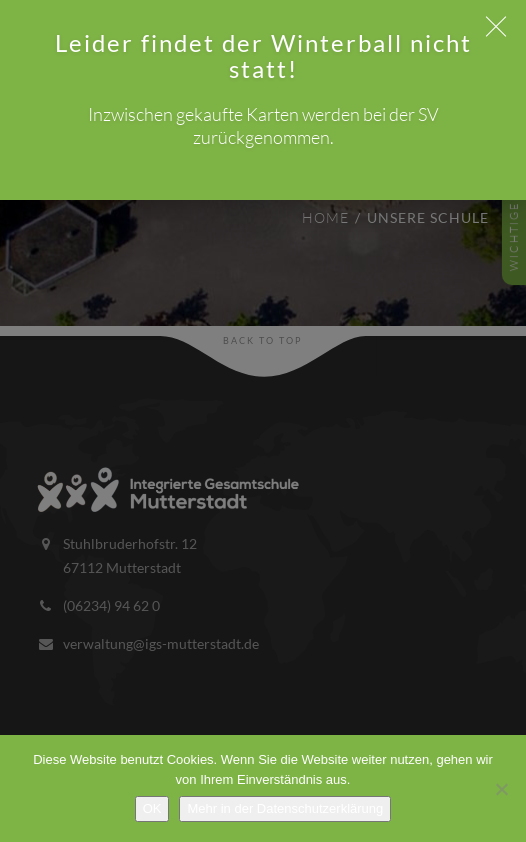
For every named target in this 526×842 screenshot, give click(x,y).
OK (152, 808)
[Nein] (501, 789)
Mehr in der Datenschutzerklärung (285, 808)
